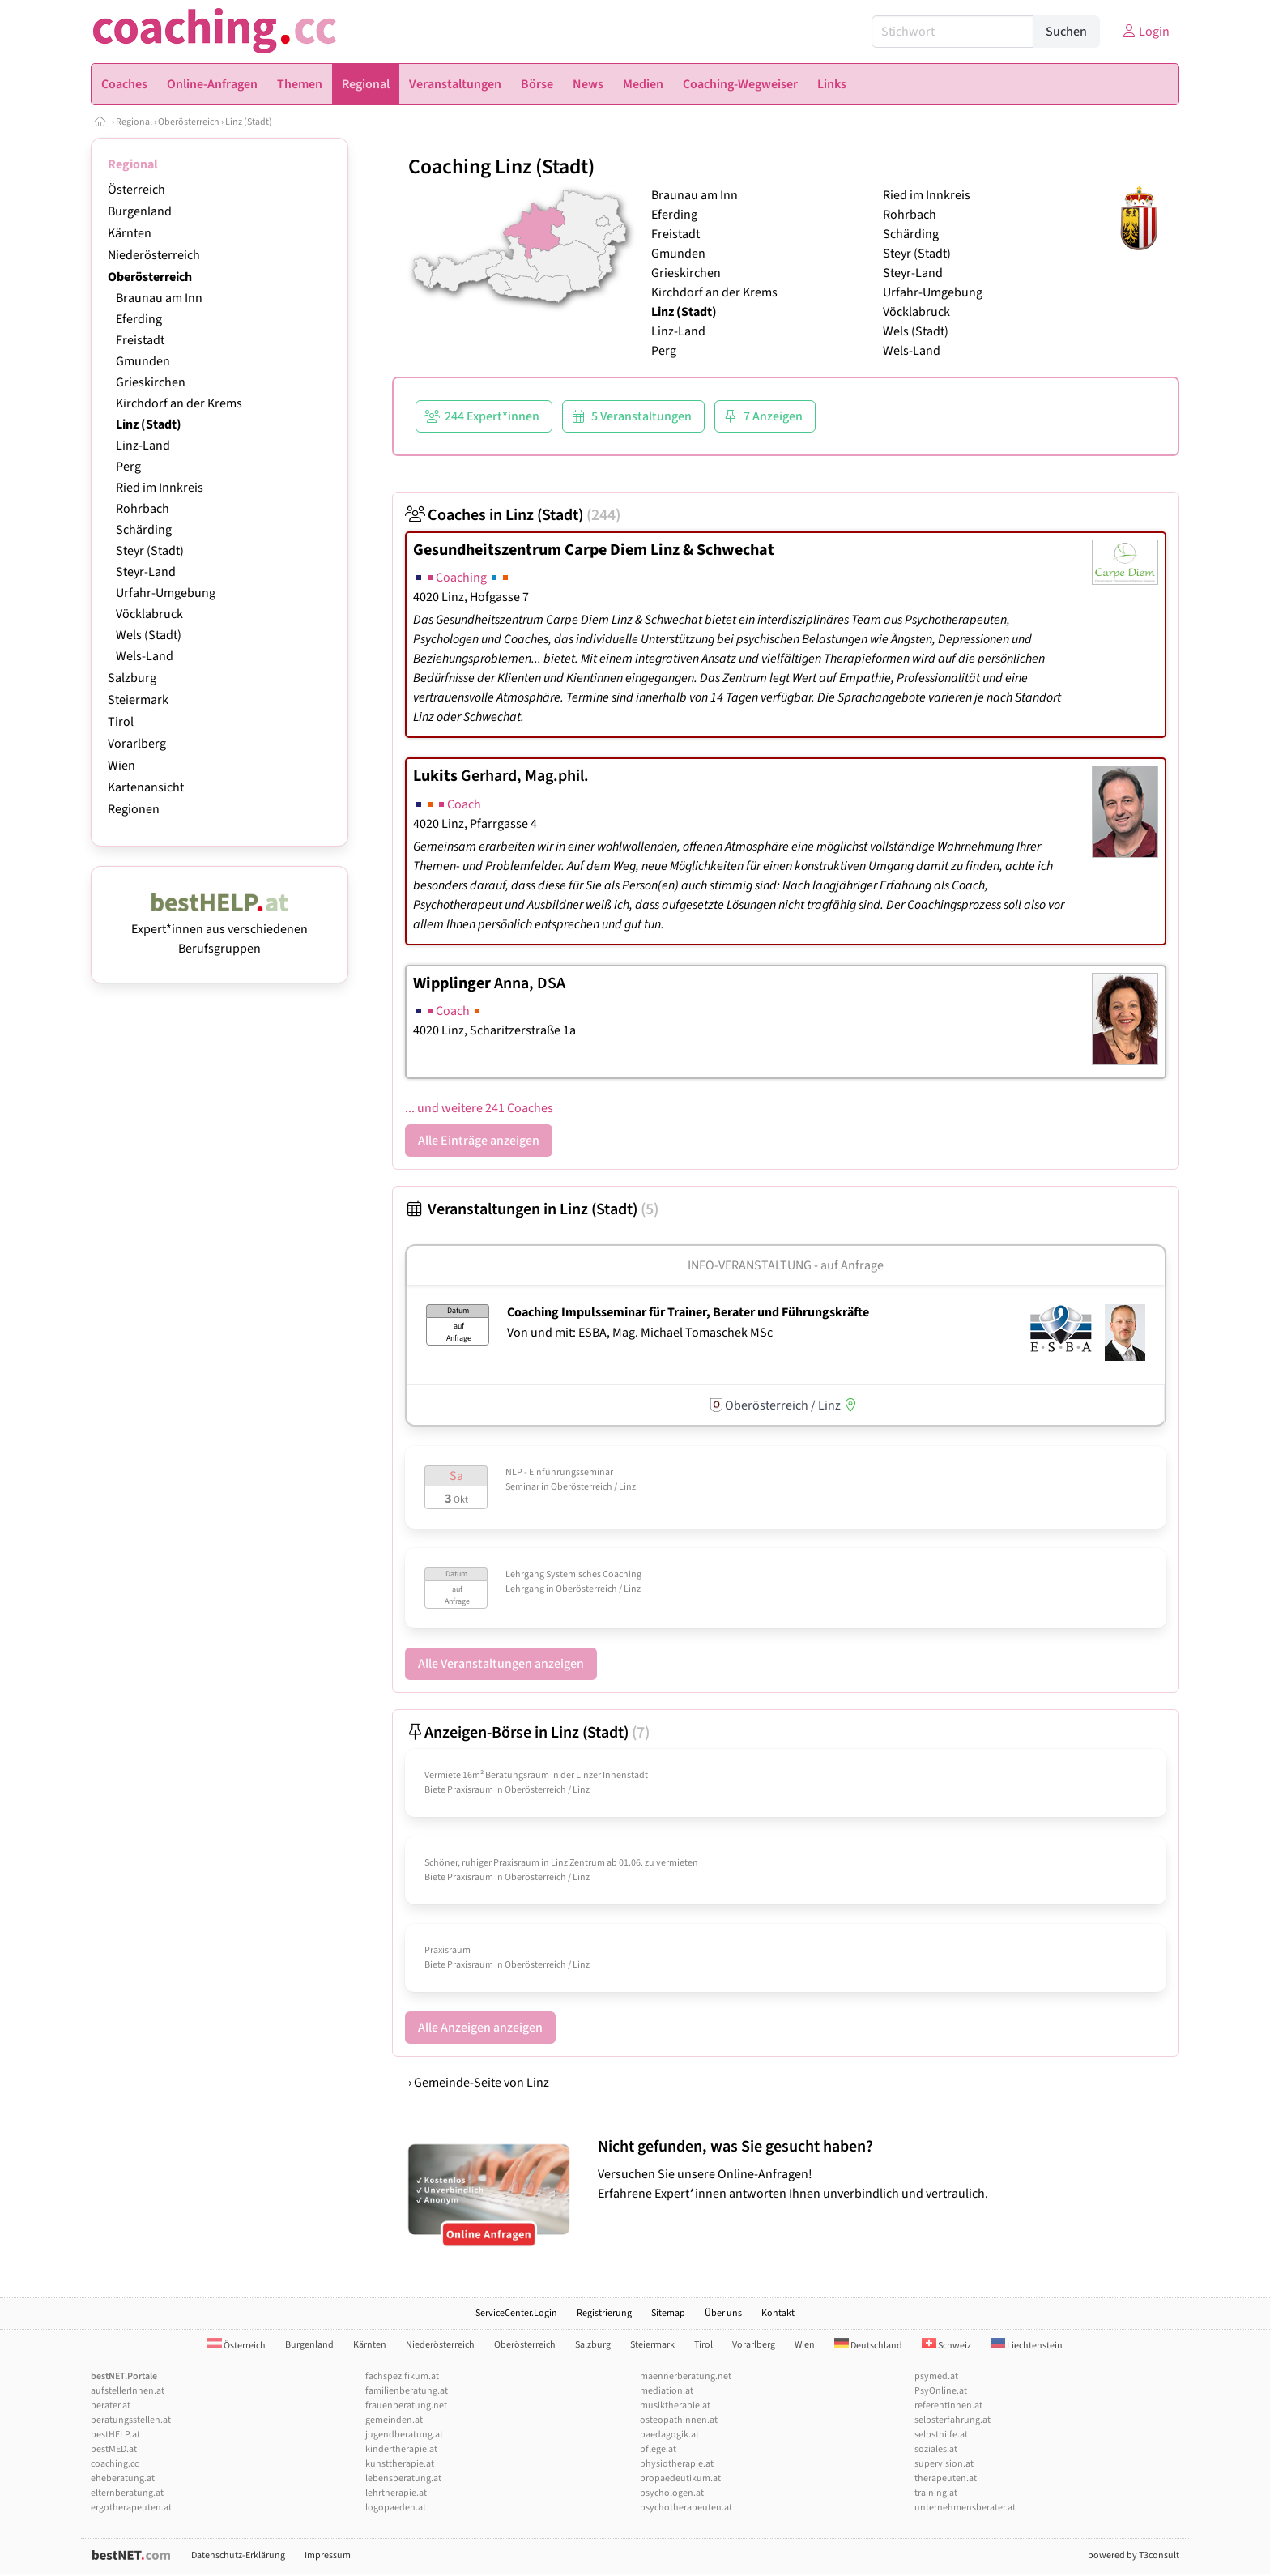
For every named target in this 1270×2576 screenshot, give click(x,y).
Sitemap (668, 2313)
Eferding (139, 319)
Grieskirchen (150, 382)
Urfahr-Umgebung (165, 593)
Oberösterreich (188, 122)
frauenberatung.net (406, 2405)
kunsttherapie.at (399, 2464)
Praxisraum (447, 1950)
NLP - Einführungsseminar (559, 1472)
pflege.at (658, 2449)
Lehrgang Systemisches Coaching (573, 1574)
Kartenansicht (146, 787)
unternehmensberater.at (965, 2507)
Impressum (328, 2555)
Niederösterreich (154, 255)
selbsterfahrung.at (952, 2420)
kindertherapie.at (401, 2449)
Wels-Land (144, 656)
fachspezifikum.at (402, 2376)
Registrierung (604, 2313)
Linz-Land (143, 445)
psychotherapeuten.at (686, 2507)
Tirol (121, 722)
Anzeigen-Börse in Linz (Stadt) (527, 1732)
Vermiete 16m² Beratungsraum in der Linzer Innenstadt (536, 1775)
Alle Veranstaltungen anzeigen (501, 1664)
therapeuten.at (945, 2478)
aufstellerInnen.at (127, 2391)
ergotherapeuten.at (131, 2507)
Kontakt (778, 2313)
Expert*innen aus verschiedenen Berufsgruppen (219, 929)
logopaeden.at (395, 2507)
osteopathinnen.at (679, 2420)
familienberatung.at (406, 2391)
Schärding (144, 530)
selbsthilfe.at (941, 2435)
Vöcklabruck (149, 614)
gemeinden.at (394, 2420)
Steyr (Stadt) (150, 551)
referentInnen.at (948, 2405)
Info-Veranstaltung (750, 1265)
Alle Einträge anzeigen (478, 1140)
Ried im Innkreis (159, 488)
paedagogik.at (669, 2435)
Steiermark (138, 700)
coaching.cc (115, 2464)
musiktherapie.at (675, 2405)
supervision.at (944, 2464)
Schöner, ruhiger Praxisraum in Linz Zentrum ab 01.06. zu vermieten (561, 1863)
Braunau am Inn (159, 298)
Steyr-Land (146, 572)
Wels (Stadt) (148, 635)
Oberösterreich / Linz (593, 1487)
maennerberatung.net (685, 2376)
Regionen (134, 809)
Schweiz (946, 2345)
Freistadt (140, 340)
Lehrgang (524, 1589)
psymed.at (936, 2376)
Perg (128, 467)
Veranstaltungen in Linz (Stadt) (531, 1209)
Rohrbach (142, 509)
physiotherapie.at (677, 2464)
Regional (134, 122)
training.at (935, 2493)
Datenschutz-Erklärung (238, 2555)
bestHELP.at (115, 2435)
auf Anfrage (852, 1265)
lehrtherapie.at (396, 2493)
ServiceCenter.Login (516, 2313)
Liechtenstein (1027, 2345)
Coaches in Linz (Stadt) (512, 515)
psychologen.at (672, 2493)
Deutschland (868, 2345)
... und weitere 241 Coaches (479, 1108)
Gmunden (143, 361)
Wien (121, 765)
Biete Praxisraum (458, 1790)
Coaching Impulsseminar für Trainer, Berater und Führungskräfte (688, 1312)
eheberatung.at (123, 2478)
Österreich (136, 189)
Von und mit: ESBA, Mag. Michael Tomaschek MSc (640, 1332)
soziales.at (935, 2449)
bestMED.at (114, 2449)
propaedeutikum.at (680, 2478)
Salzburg (132, 678)
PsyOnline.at (940, 2391)
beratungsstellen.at (131, 2420)
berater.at (110, 2405)
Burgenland (140, 211)
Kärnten (129, 233)
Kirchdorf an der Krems (179, 403)
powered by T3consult (1133, 2555)
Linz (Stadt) (248, 122)
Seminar (522, 1487)
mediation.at (666, 2391)
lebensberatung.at (403, 2478)
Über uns (723, 2313)
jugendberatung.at (404, 2435)
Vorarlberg (137, 744)
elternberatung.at (127, 2493)
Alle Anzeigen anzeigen (480, 2027)
